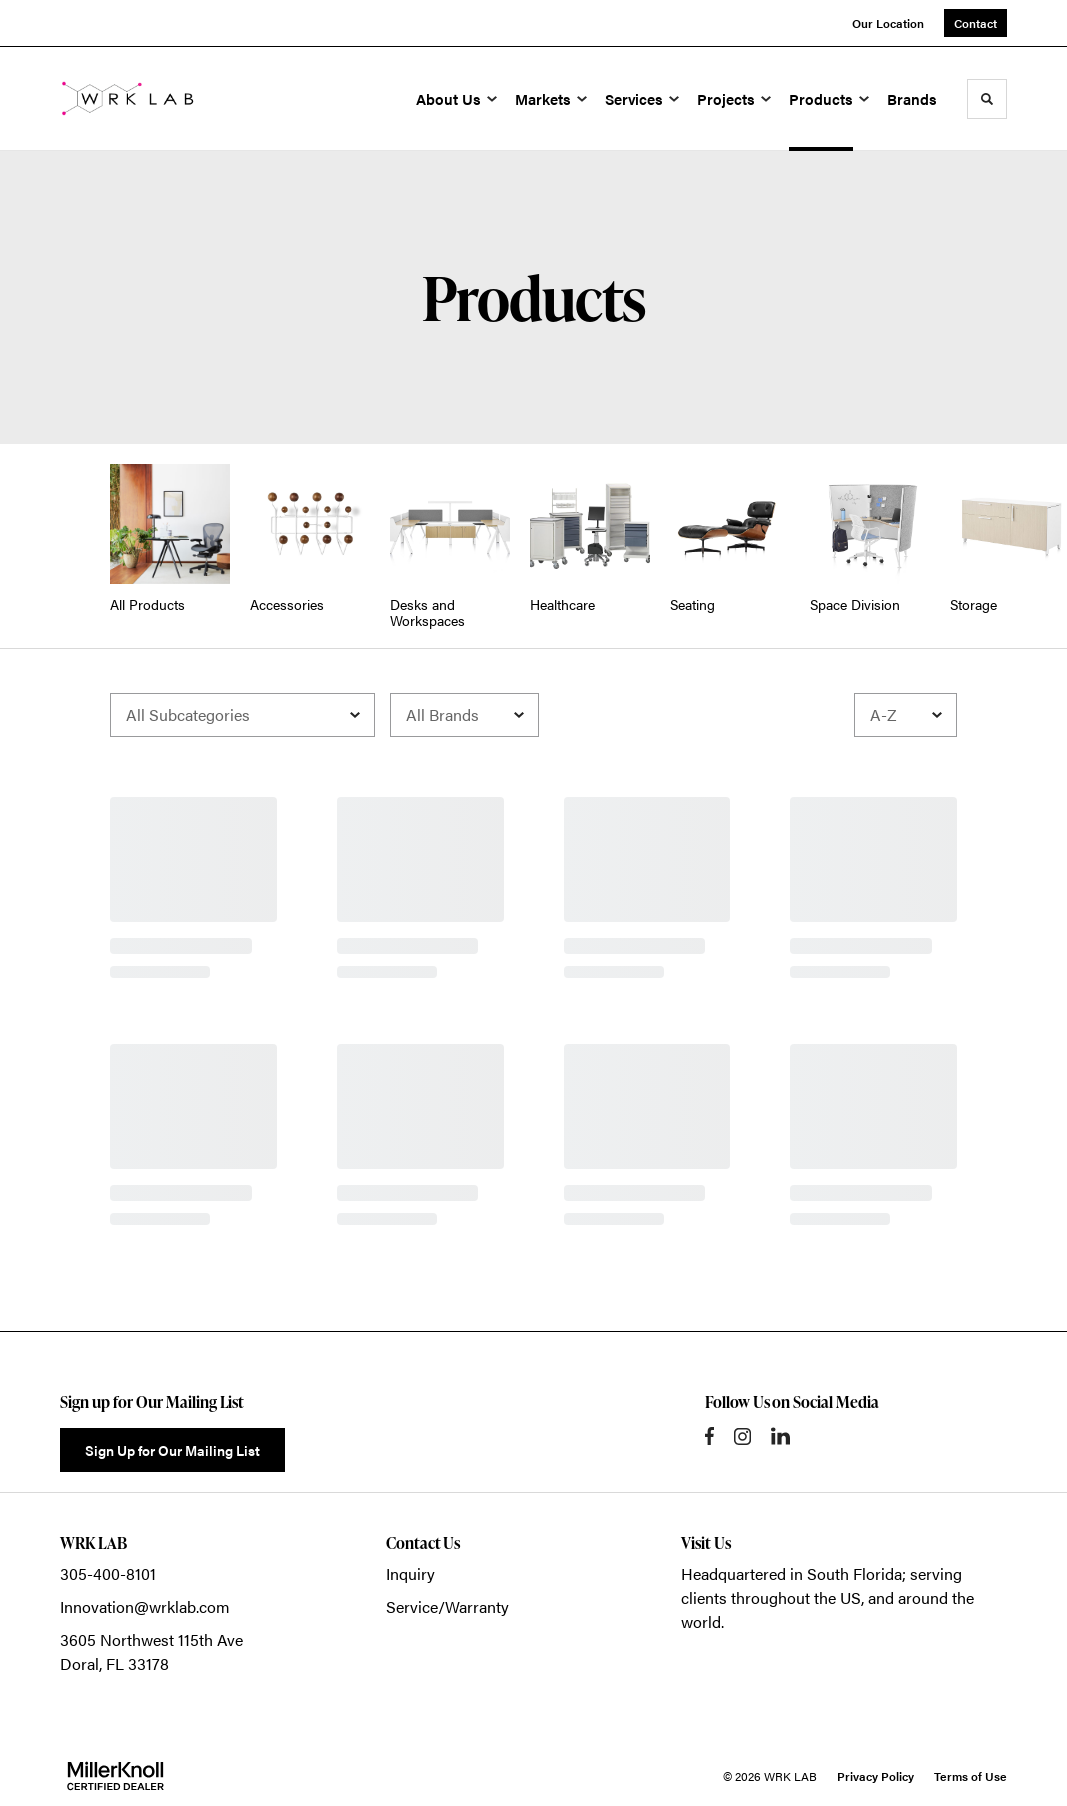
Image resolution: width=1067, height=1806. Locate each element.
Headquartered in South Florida (791, 1573)
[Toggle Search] (987, 99)
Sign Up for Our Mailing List (172, 1450)
